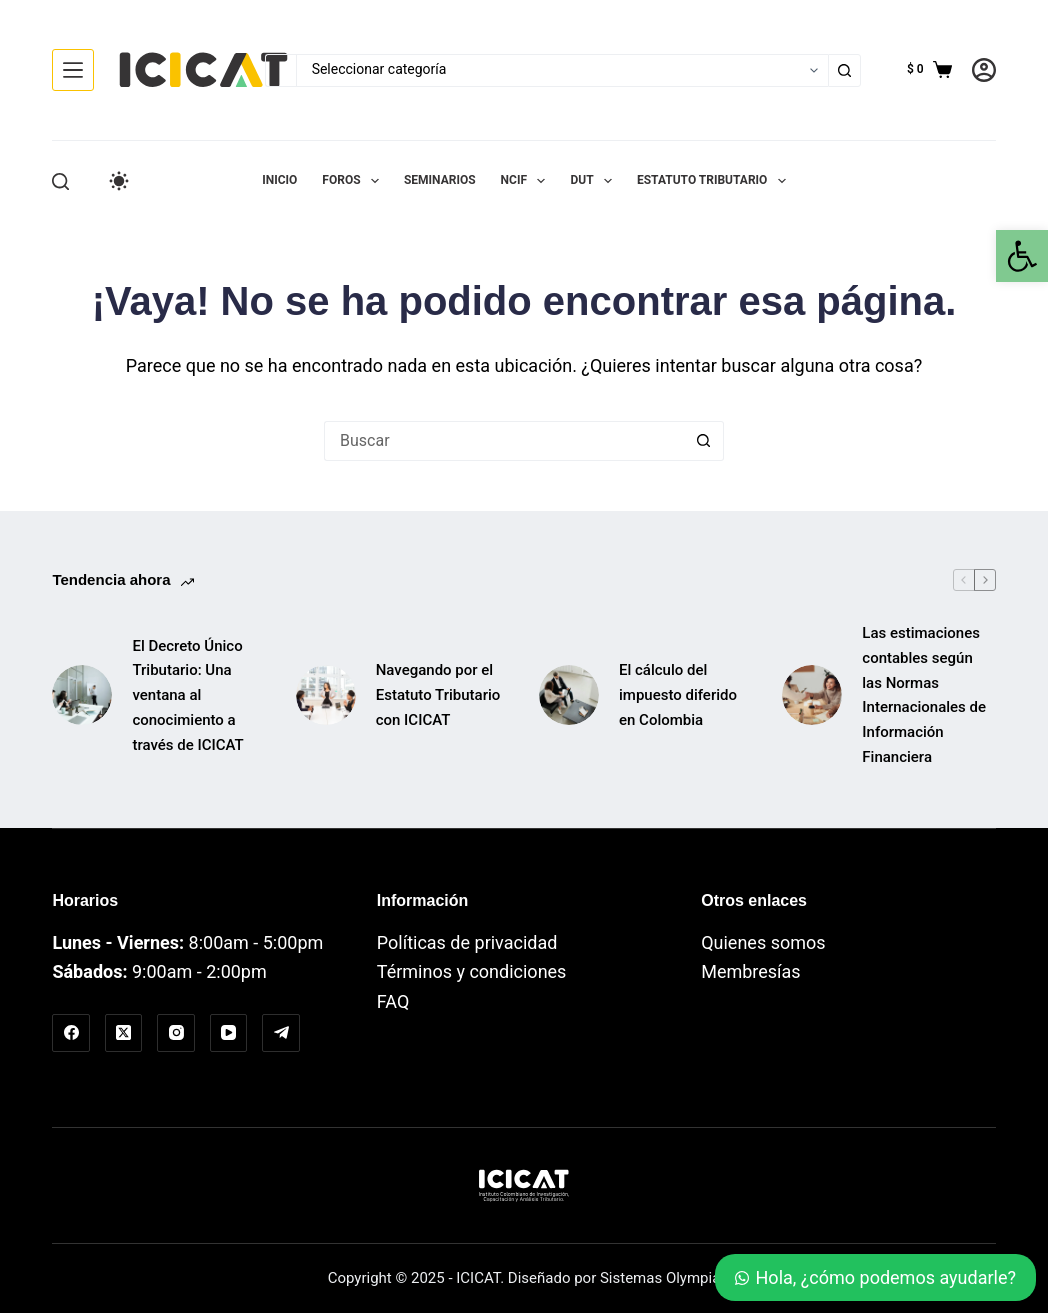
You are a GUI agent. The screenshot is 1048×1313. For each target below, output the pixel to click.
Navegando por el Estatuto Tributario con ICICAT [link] (438, 695)
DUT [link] (595, 181)
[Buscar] (60, 181)
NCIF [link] (527, 181)
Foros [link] (354, 181)
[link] (1022, 256)
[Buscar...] (280, 70)
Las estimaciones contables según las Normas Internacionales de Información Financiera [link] (924, 695)
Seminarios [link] (440, 180)
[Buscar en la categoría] (562, 70)
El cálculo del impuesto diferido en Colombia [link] (678, 695)
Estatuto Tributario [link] (715, 181)
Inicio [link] (279, 180)
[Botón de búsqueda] (844, 70)
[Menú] (73, 70)
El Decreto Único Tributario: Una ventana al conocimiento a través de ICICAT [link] (187, 695)
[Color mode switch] (119, 181)
